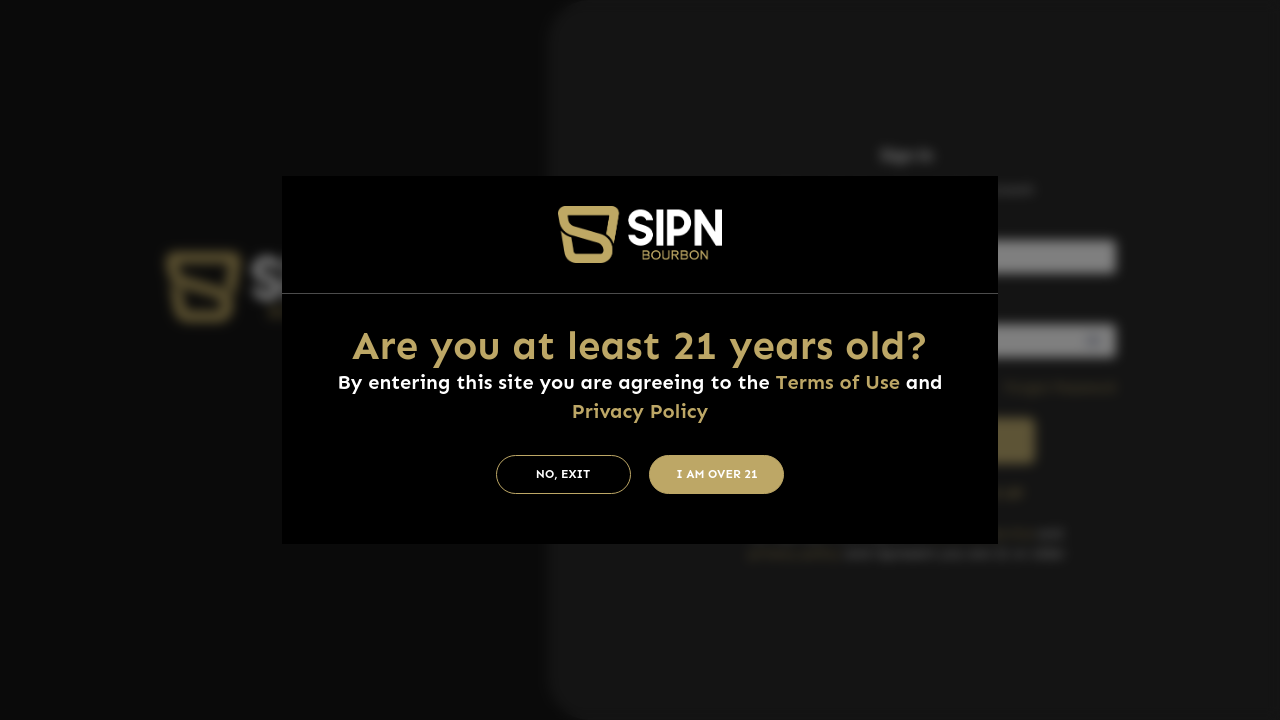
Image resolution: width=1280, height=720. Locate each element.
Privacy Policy (640, 411)
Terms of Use (838, 382)
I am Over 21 (717, 474)
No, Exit (563, 474)
